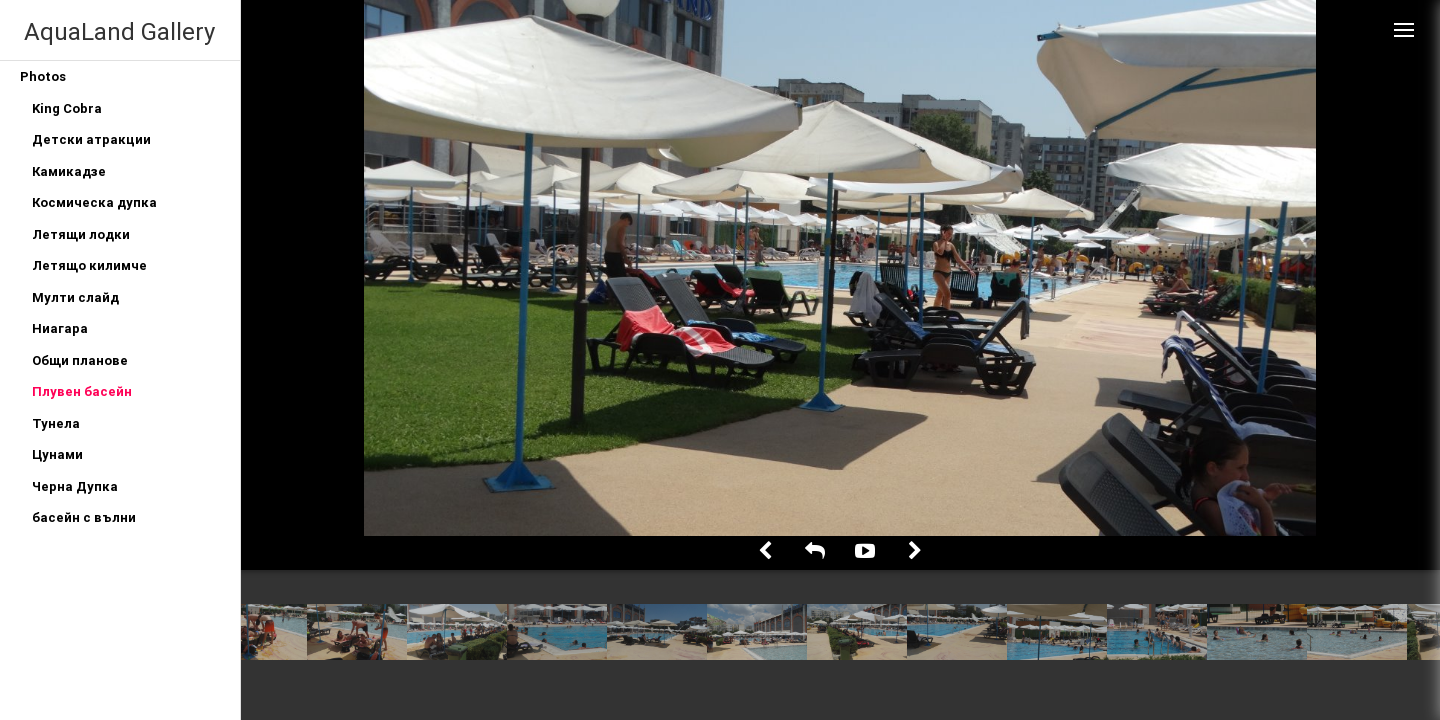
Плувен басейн (82, 391)
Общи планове (80, 360)
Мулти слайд (75, 297)
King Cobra (67, 108)
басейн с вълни (84, 517)
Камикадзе (69, 171)
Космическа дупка (94, 202)
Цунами (57, 454)
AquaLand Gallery (119, 31)
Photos (43, 76)
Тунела (56, 423)
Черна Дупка (75, 486)
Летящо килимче (89, 265)
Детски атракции (91, 139)
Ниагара (60, 328)
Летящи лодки (81, 234)
